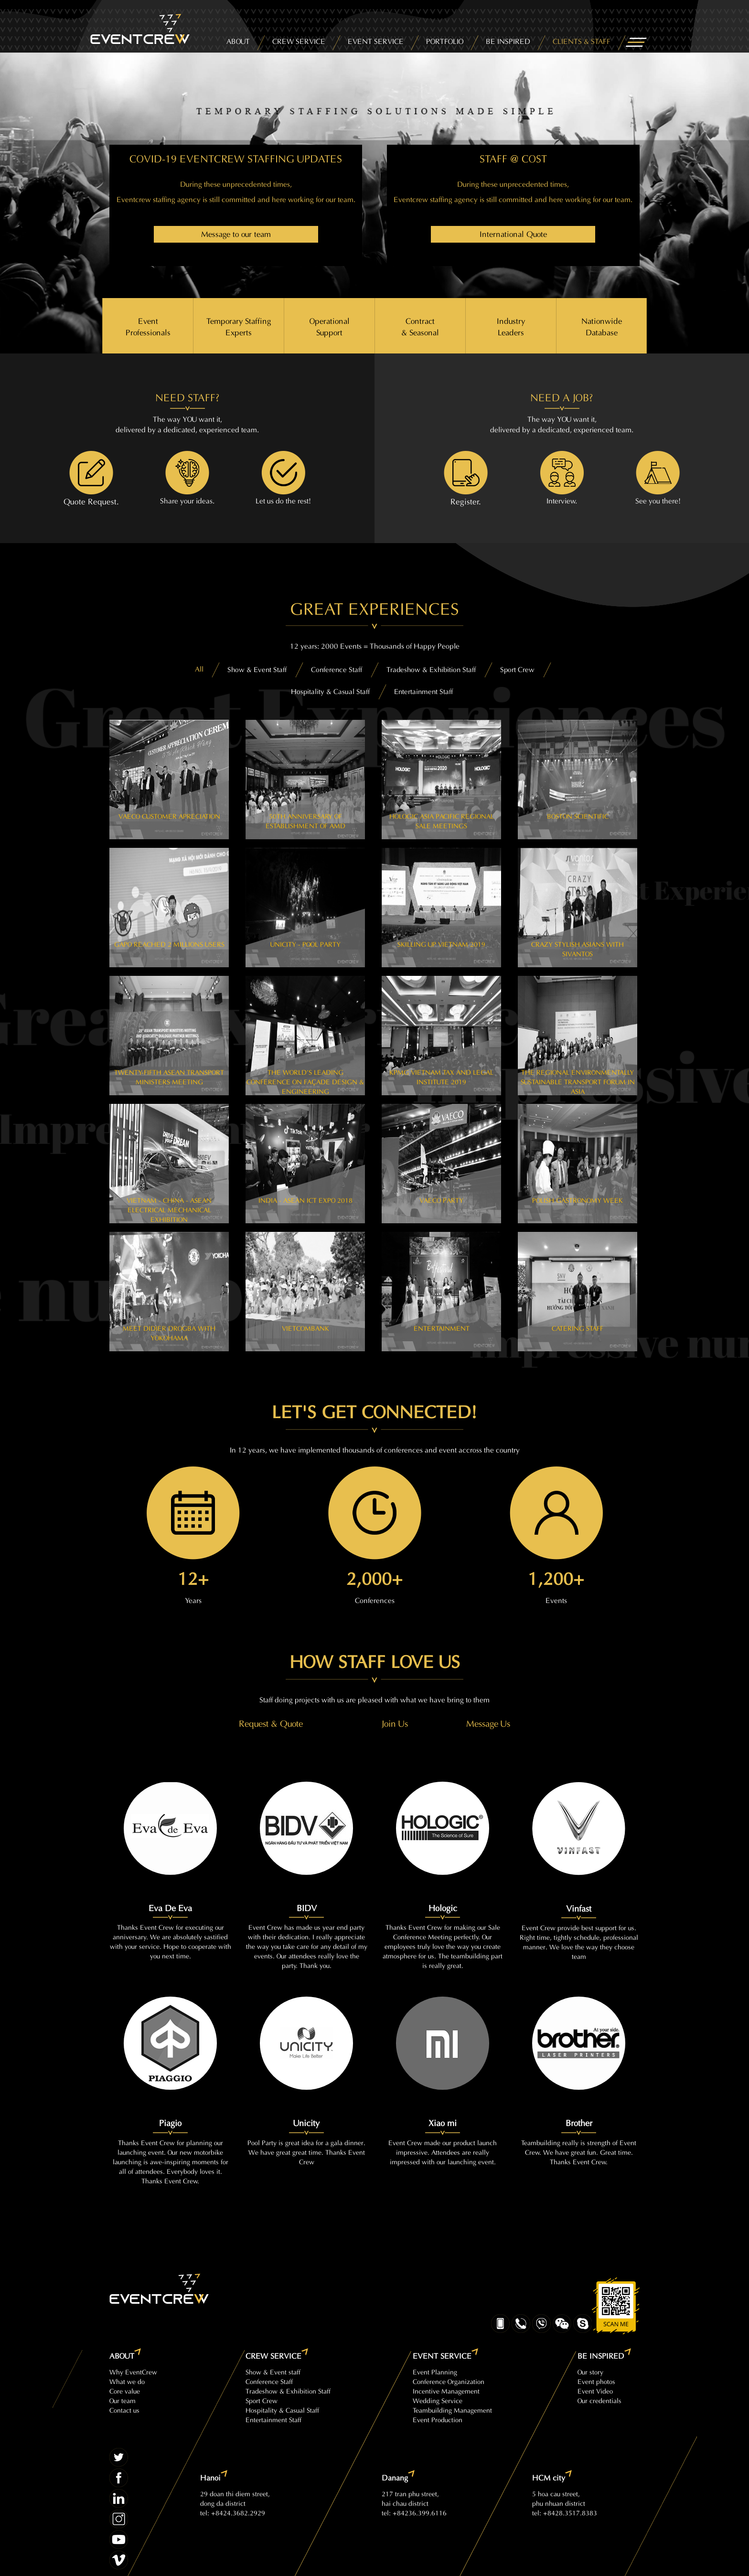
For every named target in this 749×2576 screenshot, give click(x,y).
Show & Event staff (273, 2371)
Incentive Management (446, 2390)
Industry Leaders (511, 325)
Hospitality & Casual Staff (282, 2410)
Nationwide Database (601, 325)
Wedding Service (437, 2400)
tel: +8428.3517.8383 (564, 2512)
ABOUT (238, 40)
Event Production (437, 2419)
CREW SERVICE (298, 40)
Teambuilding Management (452, 2410)
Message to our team (236, 233)
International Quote (513, 233)
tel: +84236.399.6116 (414, 2512)
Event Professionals (148, 325)
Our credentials (599, 2400)
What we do (127, 2381)
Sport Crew (262, 2400)
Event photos (596, 2381)
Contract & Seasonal (420, 325)
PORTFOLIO (444, 40)
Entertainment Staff (273, 2419)
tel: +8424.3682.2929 (232, 2512)
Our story (590, 2371)
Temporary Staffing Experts (238, 325)
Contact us (124, 2410)
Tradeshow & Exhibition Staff (288, 2390)
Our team (122, 2400)
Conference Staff (269, 2381)
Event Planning (435, 2371)
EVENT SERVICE (376, 40)
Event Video (595, 2390)
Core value (124, 2390)
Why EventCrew (133, 2371)
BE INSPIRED (508, 40)
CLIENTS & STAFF (581, 40)
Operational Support (330, 325)
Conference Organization (448, 2381)
